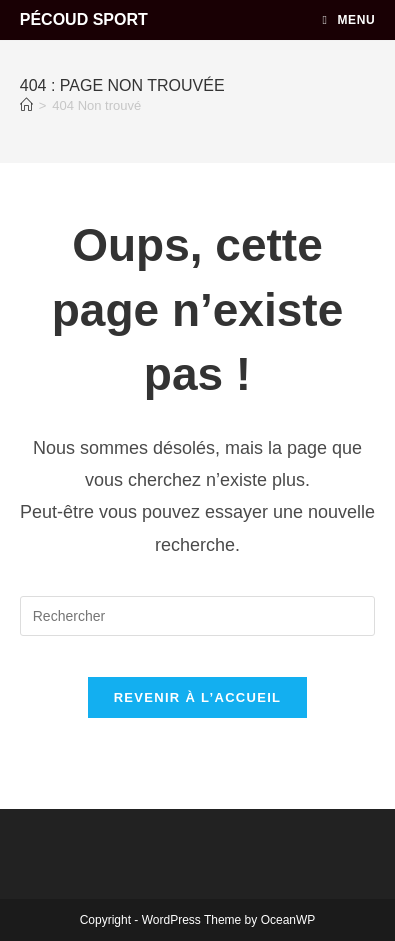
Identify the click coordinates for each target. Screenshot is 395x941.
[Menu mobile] (349, 20)
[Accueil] (26, 105)
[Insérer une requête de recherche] (198, 616)
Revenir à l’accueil (198, 697)
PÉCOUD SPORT (84, 19)
